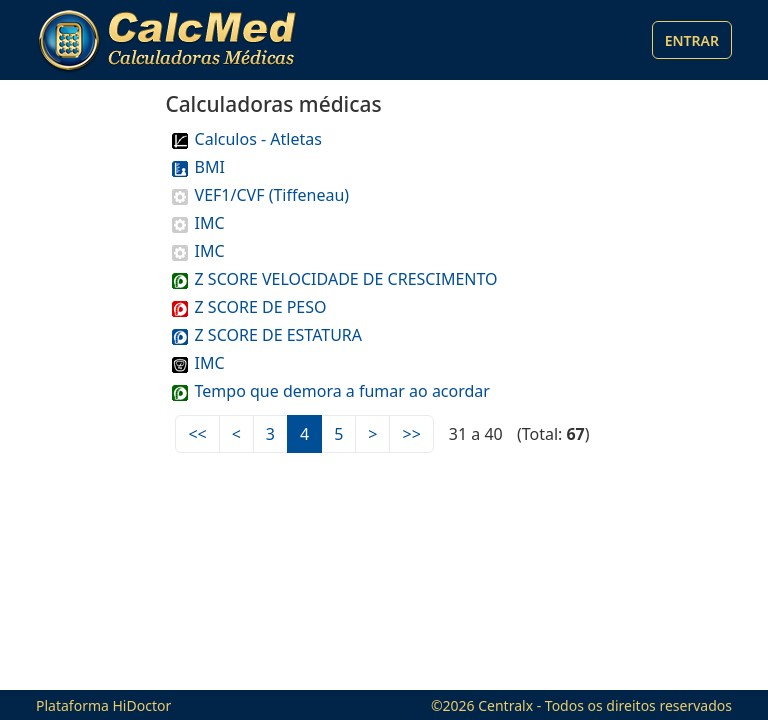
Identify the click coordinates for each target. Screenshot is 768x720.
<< (197, 434)
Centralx (505, 705)
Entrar (692, 40)
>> (411, 434)
